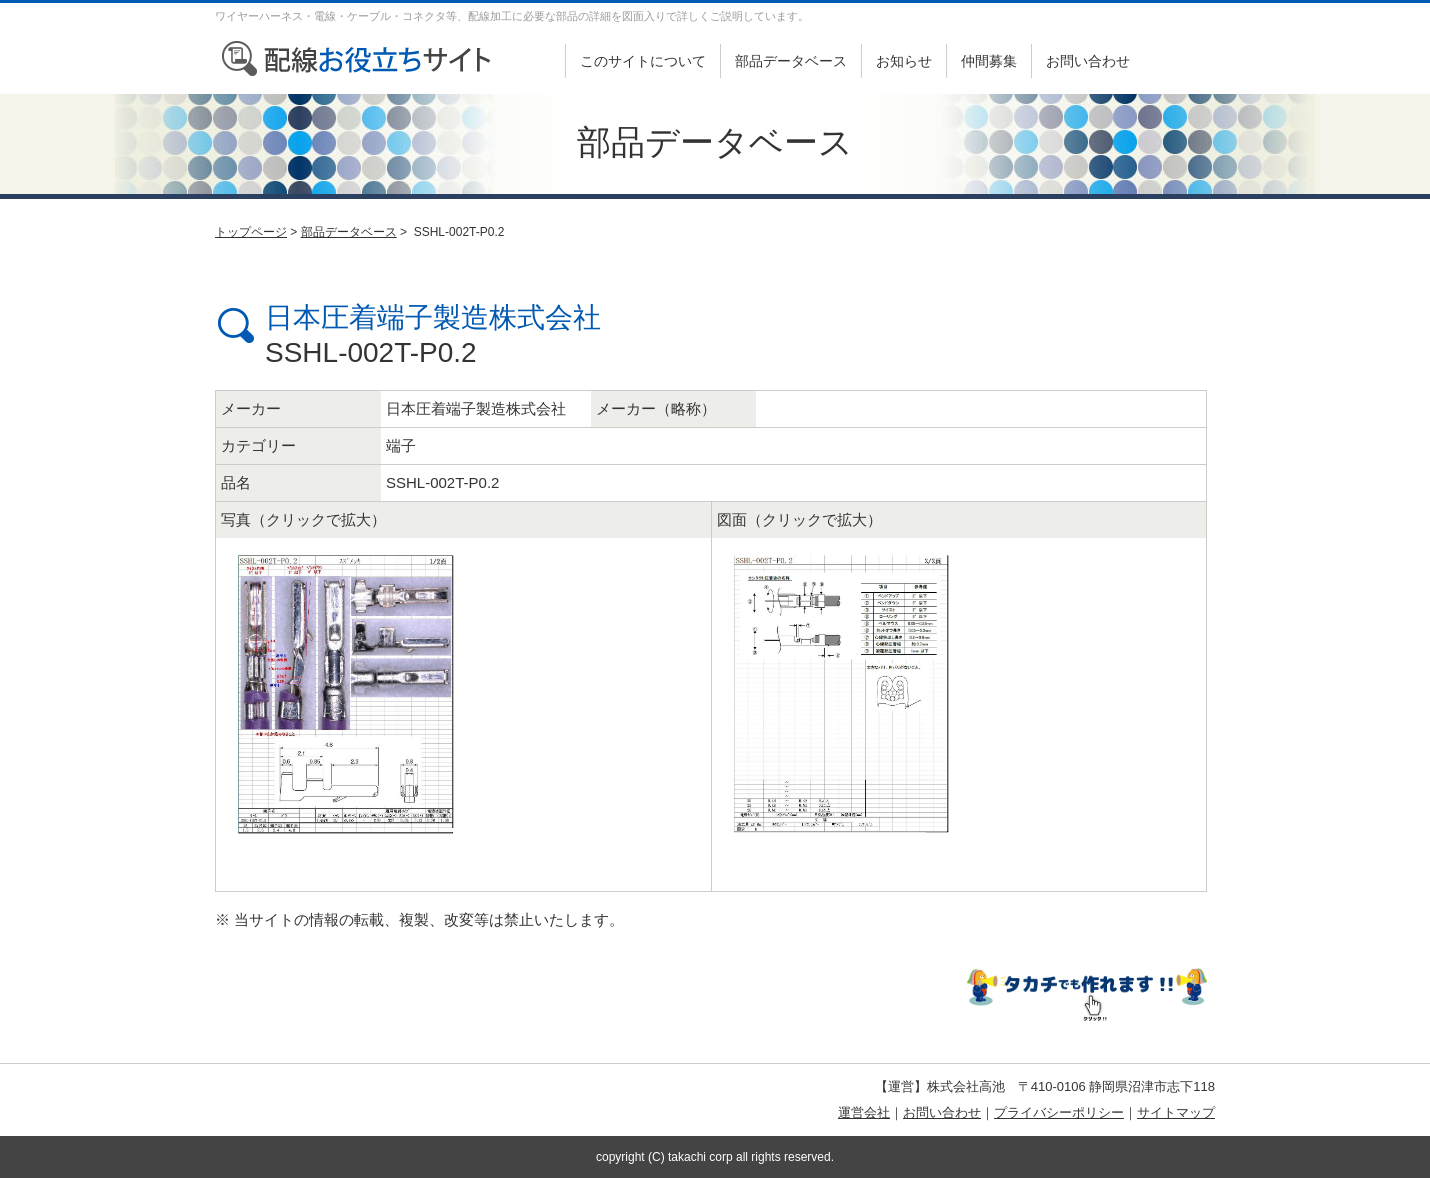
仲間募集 (989, 61)
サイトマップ (1176, 1112)
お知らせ (904, 61)
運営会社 (864, 1112)
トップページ (251, 232)
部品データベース (791, 61)
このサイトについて (643, 61)
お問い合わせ (1088, 61)
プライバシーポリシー (1059, 1112)
